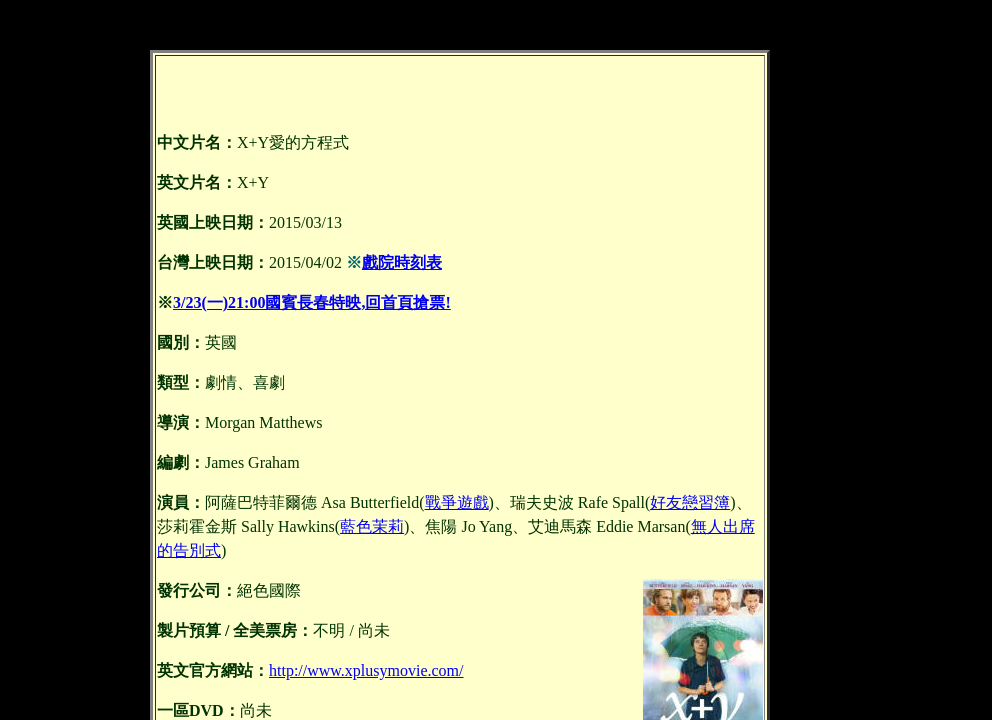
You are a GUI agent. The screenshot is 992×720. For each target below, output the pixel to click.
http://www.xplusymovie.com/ (366, 670)
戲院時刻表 (402, 262)
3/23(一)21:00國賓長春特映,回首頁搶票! (312, 302)
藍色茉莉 (372, 526)
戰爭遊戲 (457, 502)
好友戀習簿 (690, 502)
